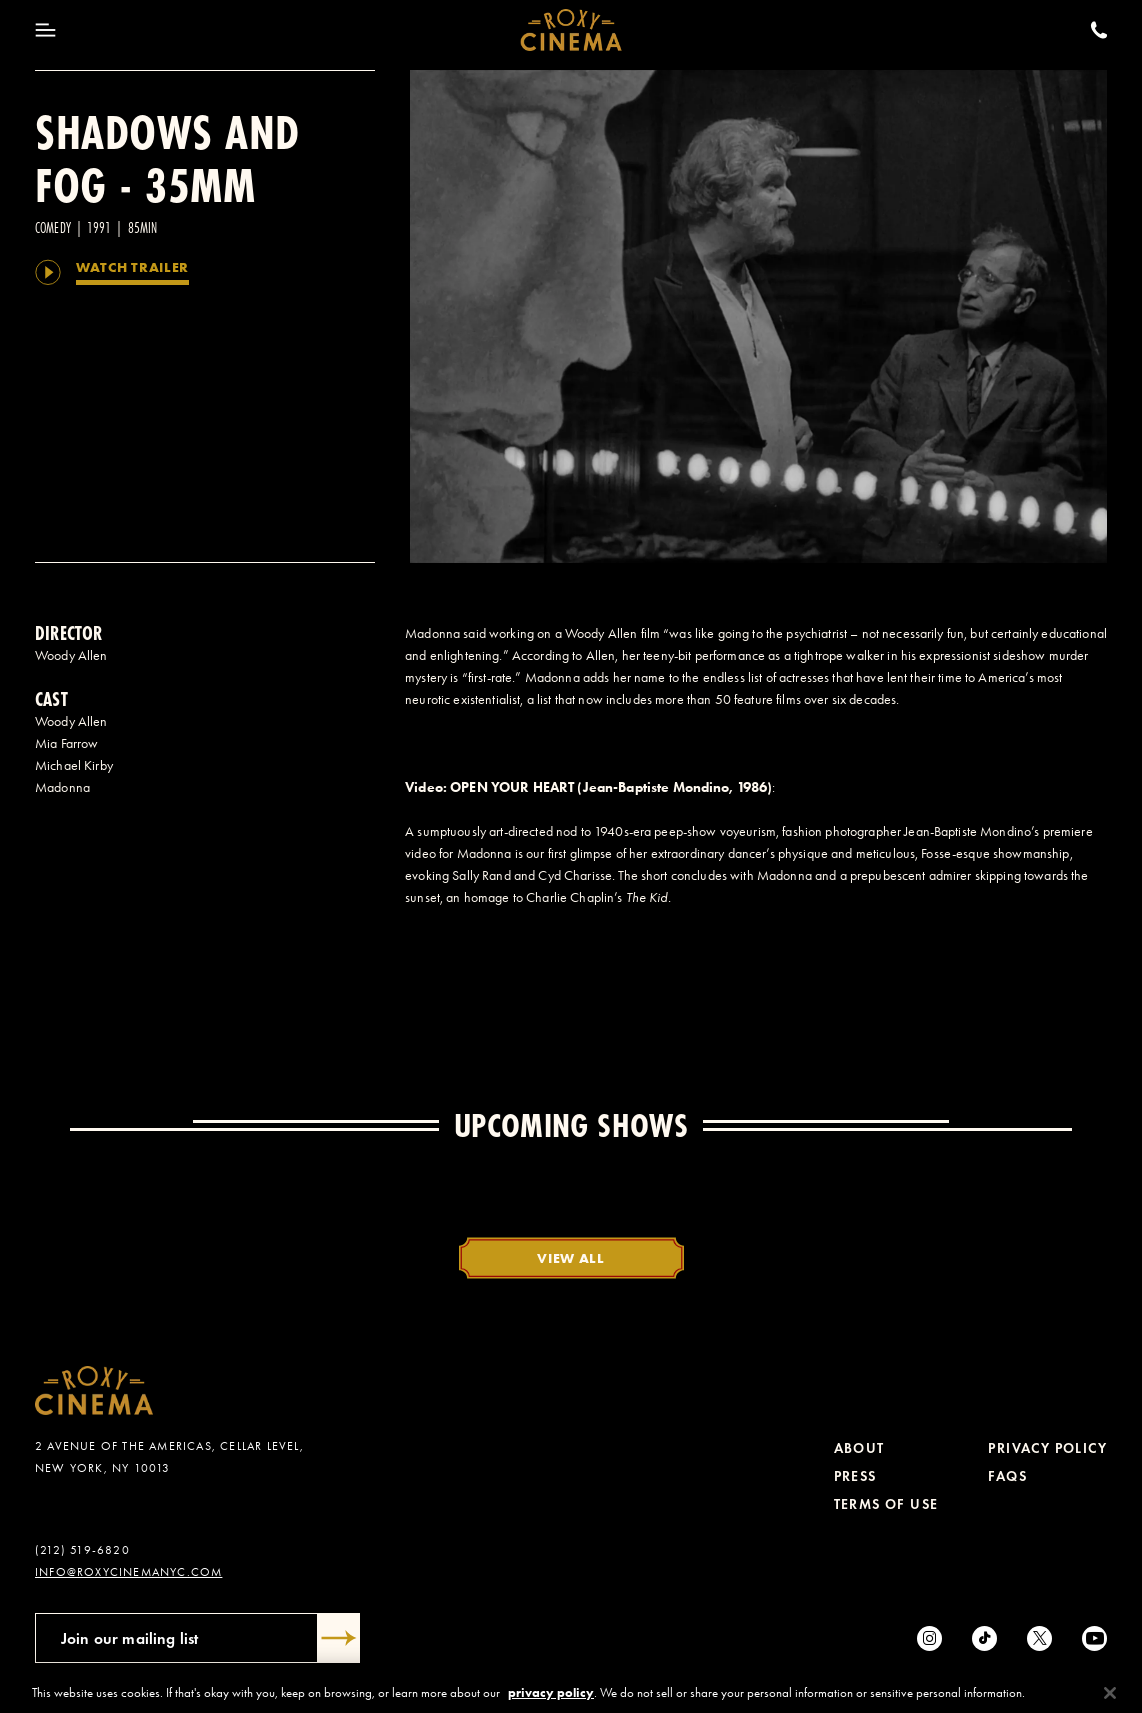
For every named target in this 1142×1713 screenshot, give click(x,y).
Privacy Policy (1047, 1448)
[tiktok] (984, 1638)
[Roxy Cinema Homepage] (571, 30)
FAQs (1007, 1476)
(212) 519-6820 (82, 1550)
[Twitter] (1039, 1638)
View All (571, 1258)
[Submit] (339, 1638)
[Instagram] (929, 1638)
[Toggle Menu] (45, 30)
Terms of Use (886, 1504)
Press (855, 1476)
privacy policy (551, 1704)
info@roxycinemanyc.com (128, 1572)
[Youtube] (1094, 1638)
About (859, 1448)
